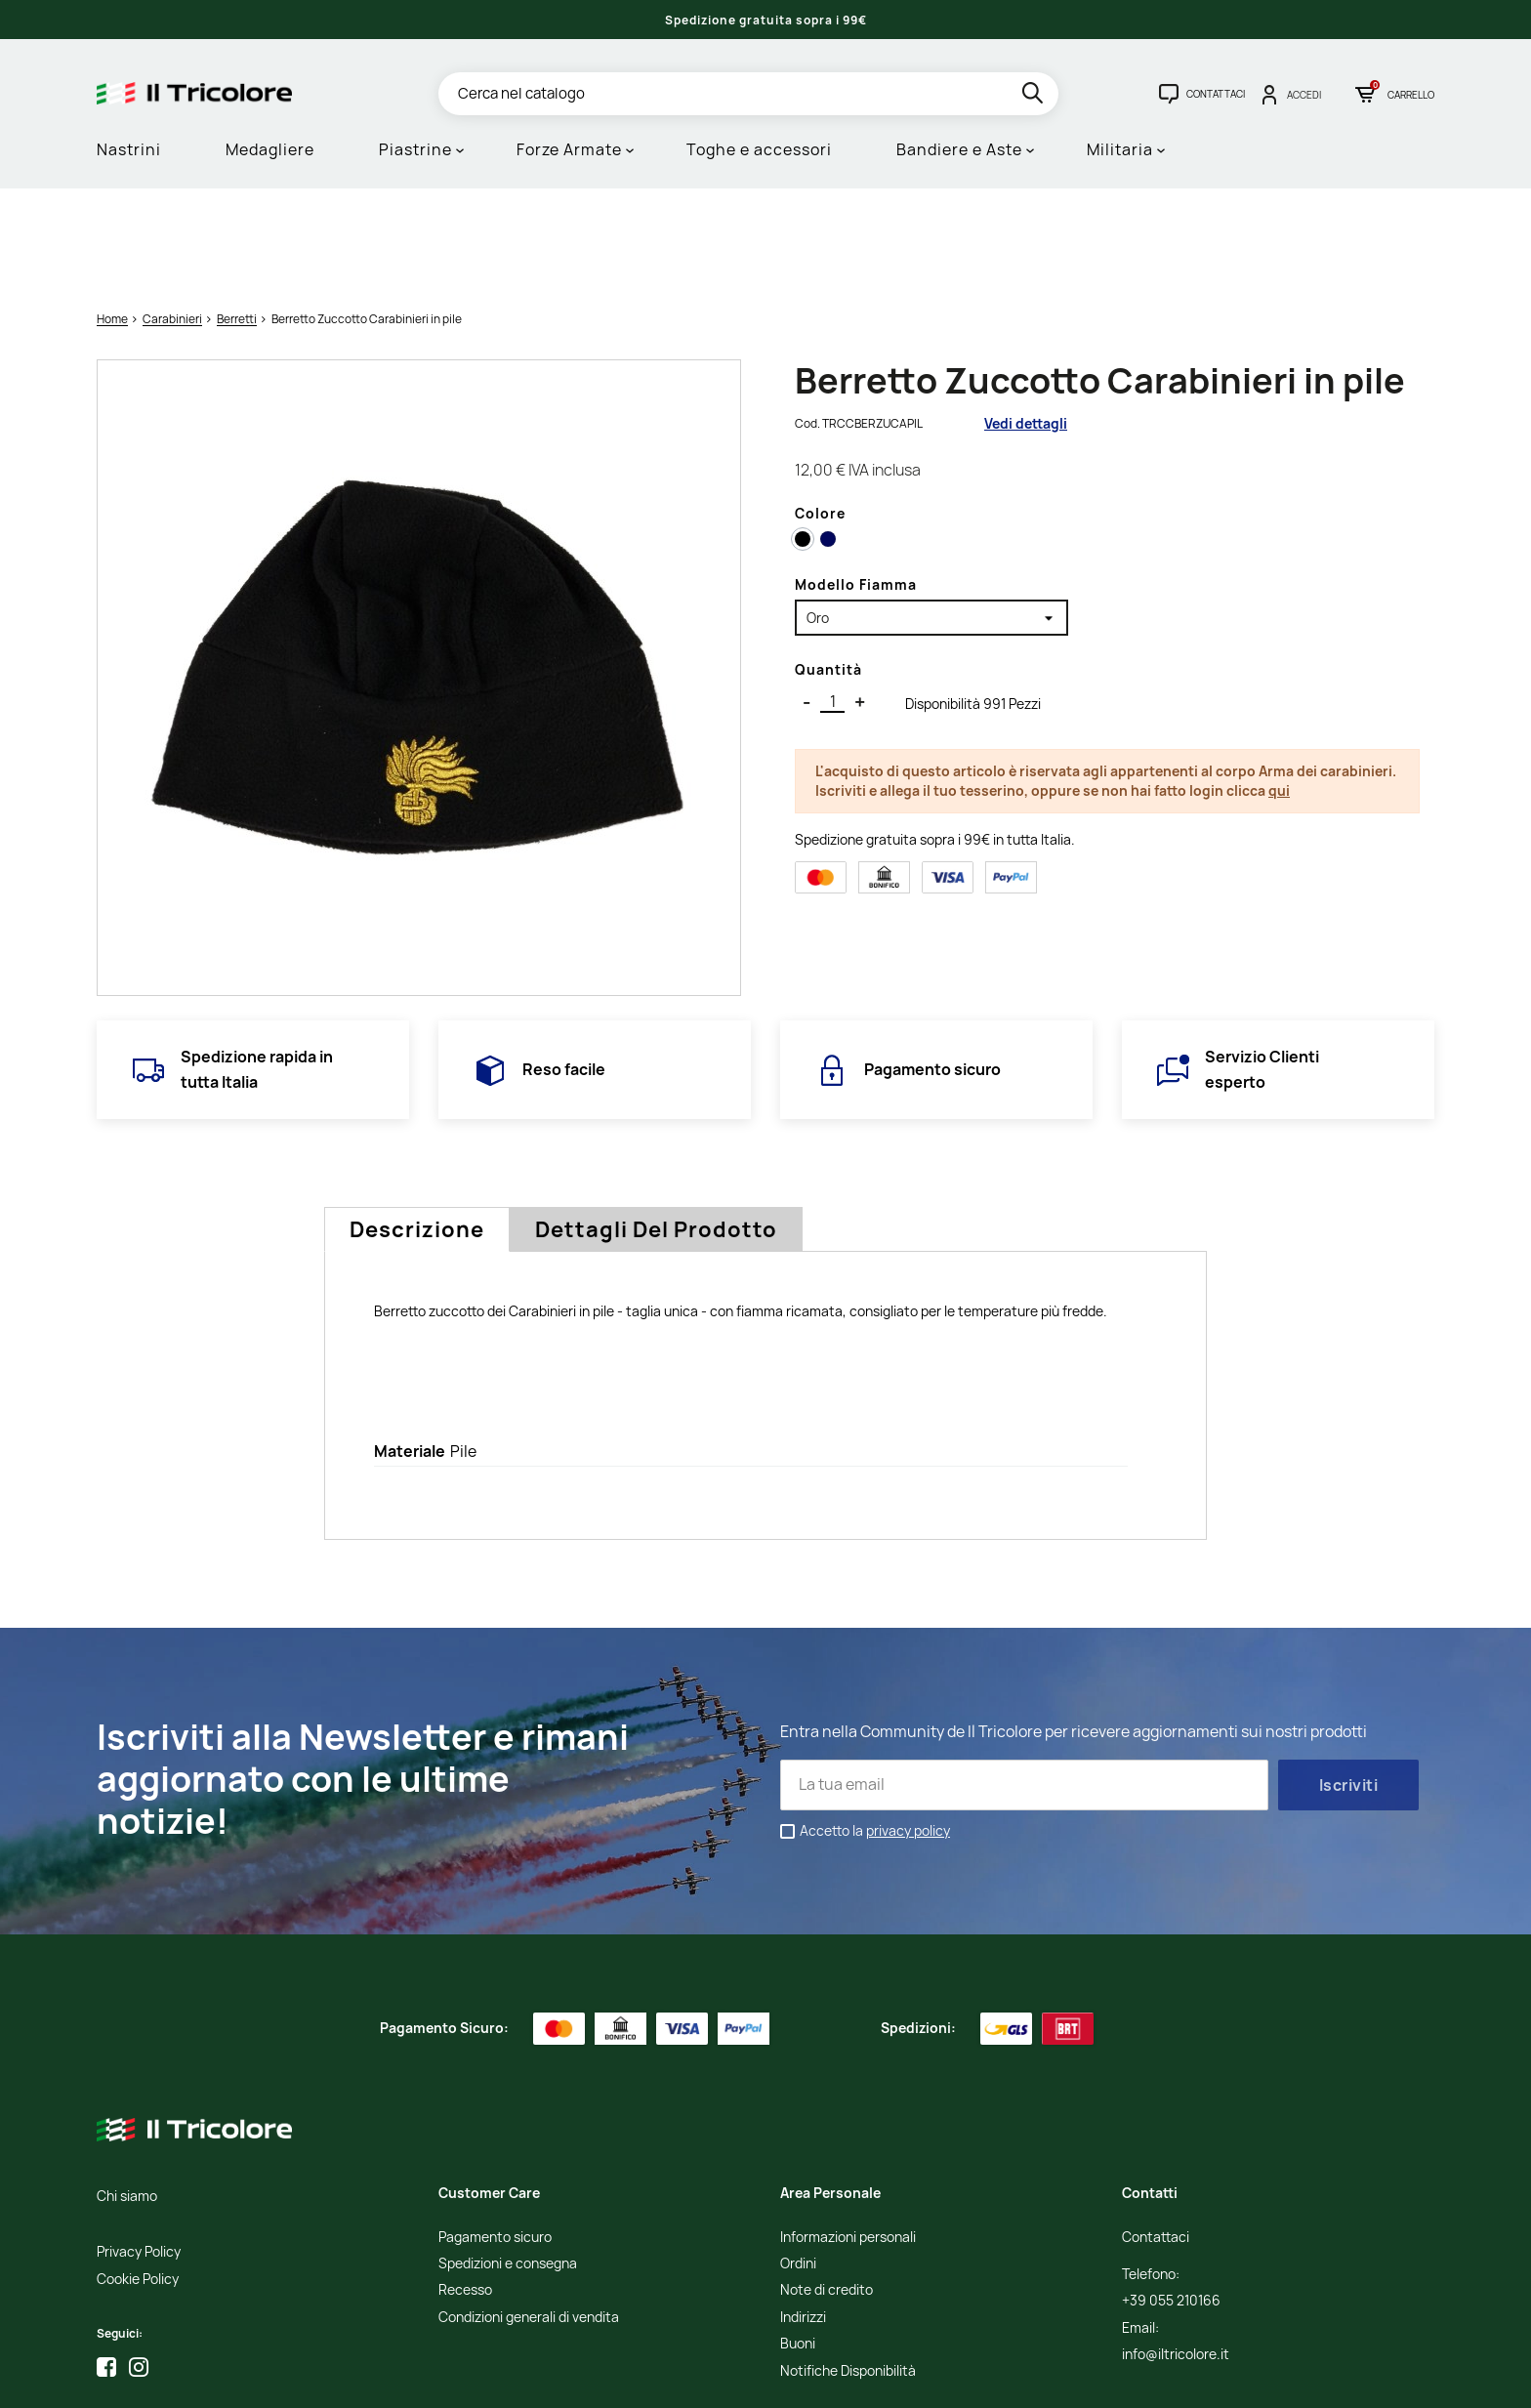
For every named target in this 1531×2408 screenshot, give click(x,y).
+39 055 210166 (1171, 2201)
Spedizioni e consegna (507, 2164)
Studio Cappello (1170, 2380)
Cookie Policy (138, 2179)
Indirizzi (803, 2217)
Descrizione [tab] (417, 1129)
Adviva (1241, 2380)
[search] (1034, 96)
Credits (1101, 2380)
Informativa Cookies (1018, 2380)
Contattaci (1155, 2137)
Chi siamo (127, 2096)
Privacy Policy (139, 2152)
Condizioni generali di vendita (528, 2217)
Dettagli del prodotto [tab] (656, 1129)
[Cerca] (748, 93)
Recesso (465, 2190)
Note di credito (826, 2190)
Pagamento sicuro (495, 2137)
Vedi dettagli (1025, 323)
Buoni (797, 2244)
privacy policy (908, 1731)
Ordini (798, 2164)
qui (1279, 691)
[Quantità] (832, 601)
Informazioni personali (848, 2137)
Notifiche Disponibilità (848, 2271)
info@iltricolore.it (1175, 2255)
